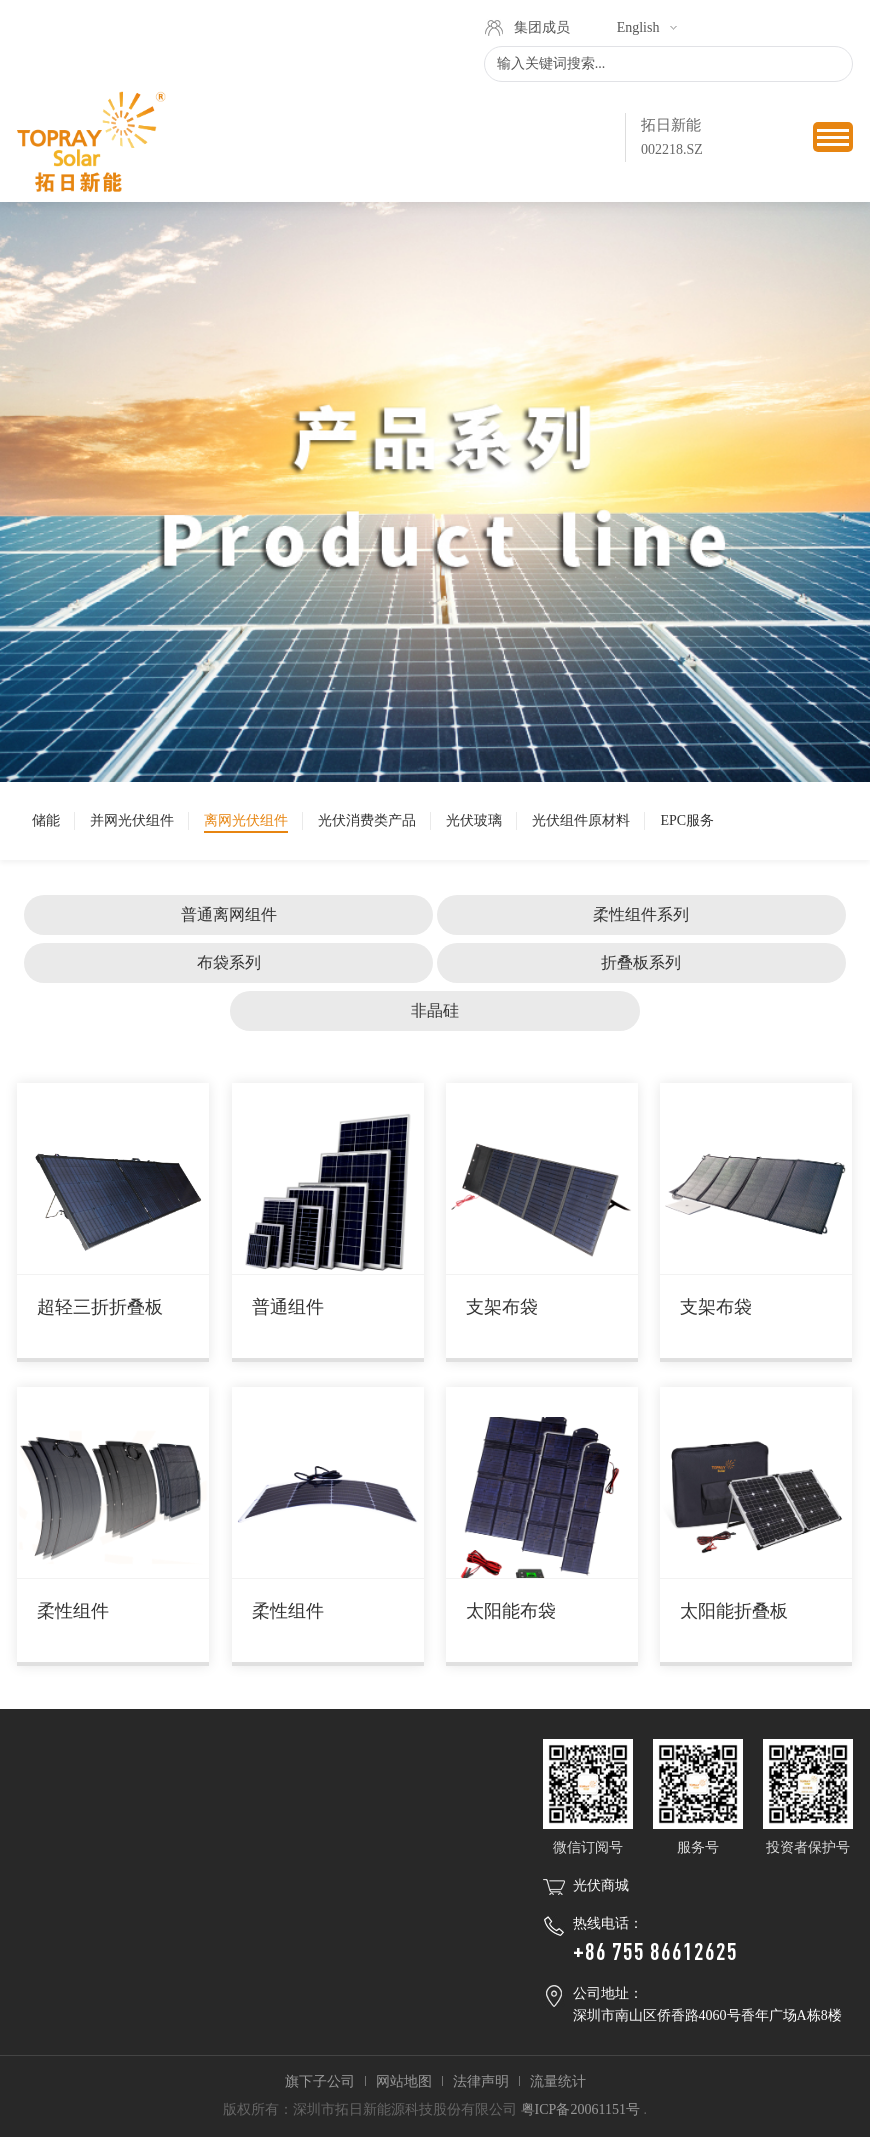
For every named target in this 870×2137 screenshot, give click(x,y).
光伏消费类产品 (367, 820)
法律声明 (481, 2081)
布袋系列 (229, 962)
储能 (46, 820)
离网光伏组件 (246, 820)
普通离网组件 (229, 914)
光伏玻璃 (474, 820)
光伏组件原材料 (581, 820)
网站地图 (404, 2081)
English (638, 27)
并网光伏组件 (132, 820)
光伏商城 (601, 1885)
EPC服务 (687, 820)
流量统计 (558, 2081)
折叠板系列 (641, 962)
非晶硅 (435, 1010)
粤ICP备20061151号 (580, 2109)
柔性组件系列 (641, 914)
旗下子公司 (320, 2081)
